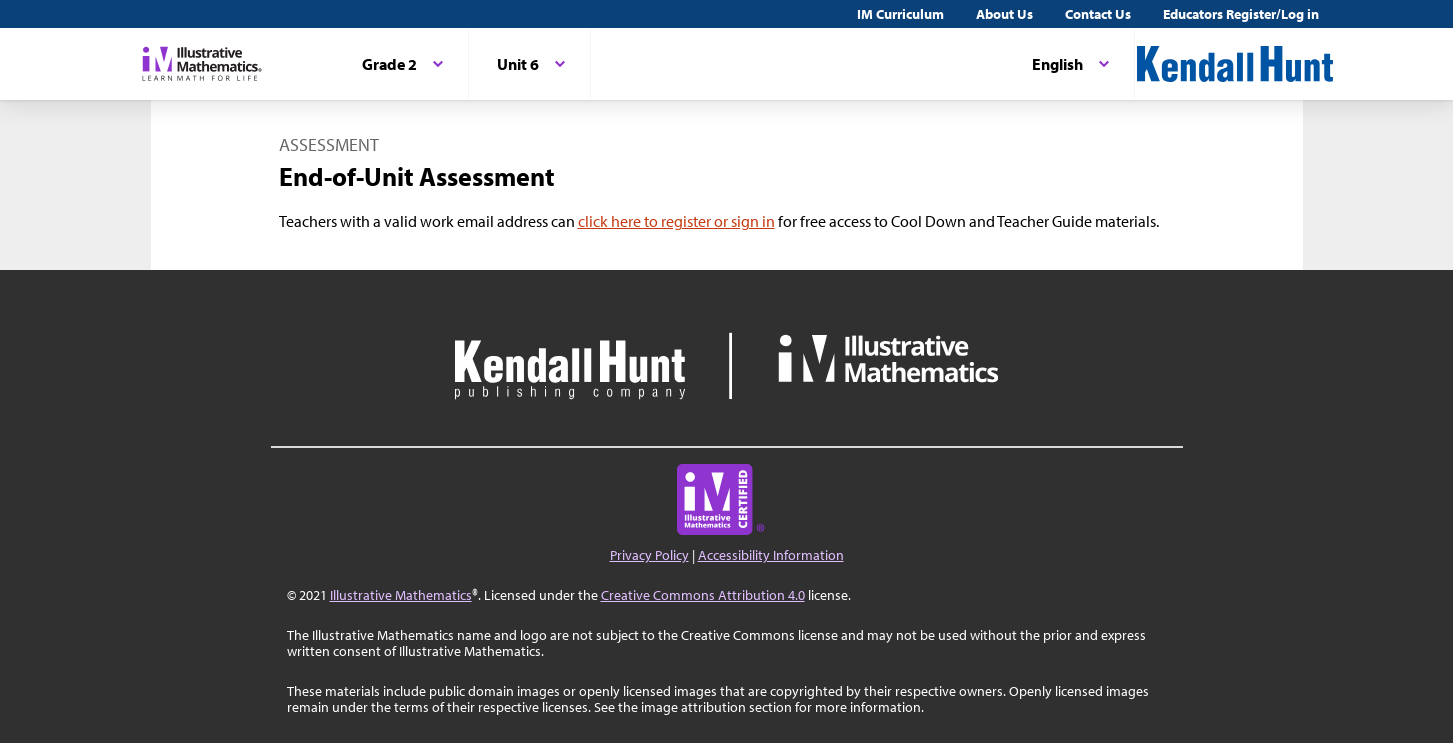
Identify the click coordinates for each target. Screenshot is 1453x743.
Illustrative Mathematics (401, 595)
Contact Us (1098, 14)
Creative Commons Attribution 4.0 (703, 595)
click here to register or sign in (676, 221)
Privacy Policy (649, 555)
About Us (1004, 14)
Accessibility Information (771, 555)
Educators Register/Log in (1241, 14)
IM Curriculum (900, 14)
